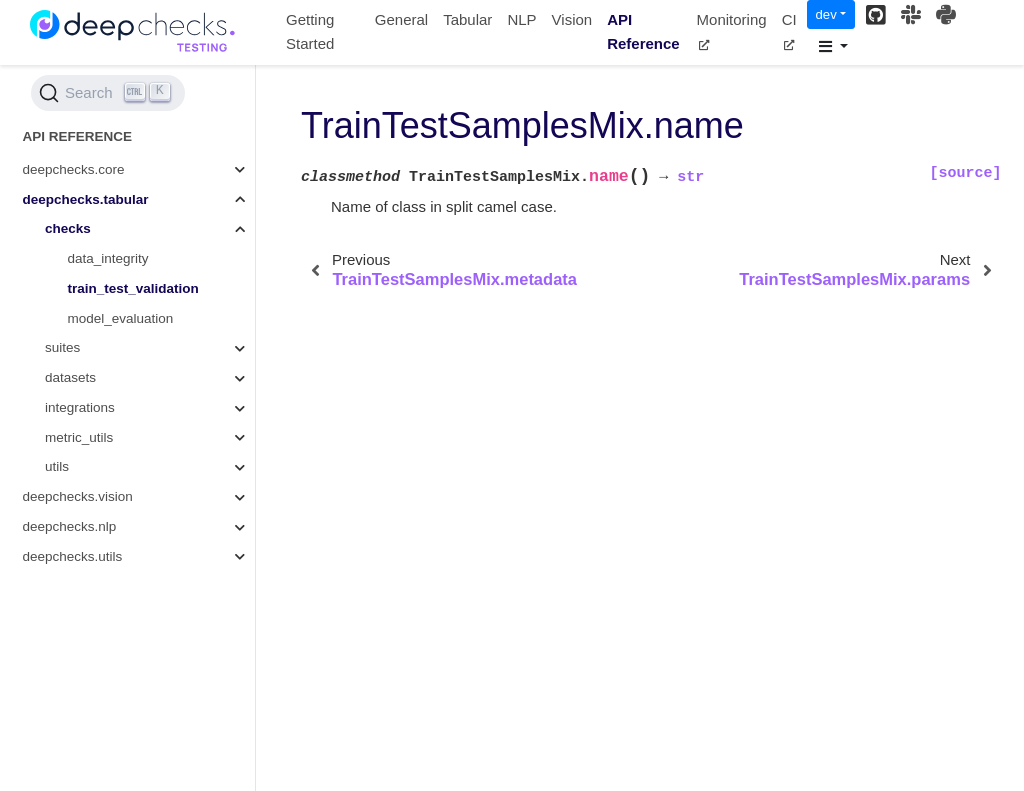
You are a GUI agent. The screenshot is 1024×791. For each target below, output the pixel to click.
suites (62, 347)
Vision (572, 19)
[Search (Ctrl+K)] (108, 93)
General (401, 19)
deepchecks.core (74, 169)
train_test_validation (133, 288)
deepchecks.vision (78, 496)
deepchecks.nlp (70, 526)
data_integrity (108, 258)
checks (68, 228)
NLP (521, 19)
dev (826, 14)
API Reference (643, 32)
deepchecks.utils (73, 556)
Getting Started (310, 32)
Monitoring (732, 31)
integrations (80, 407)
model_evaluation (121, 318)
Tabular (467, 19)
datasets (70, 377)
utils (57, 466)
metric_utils (79, 437)
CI (789, 31)
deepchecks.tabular (86, 199)
